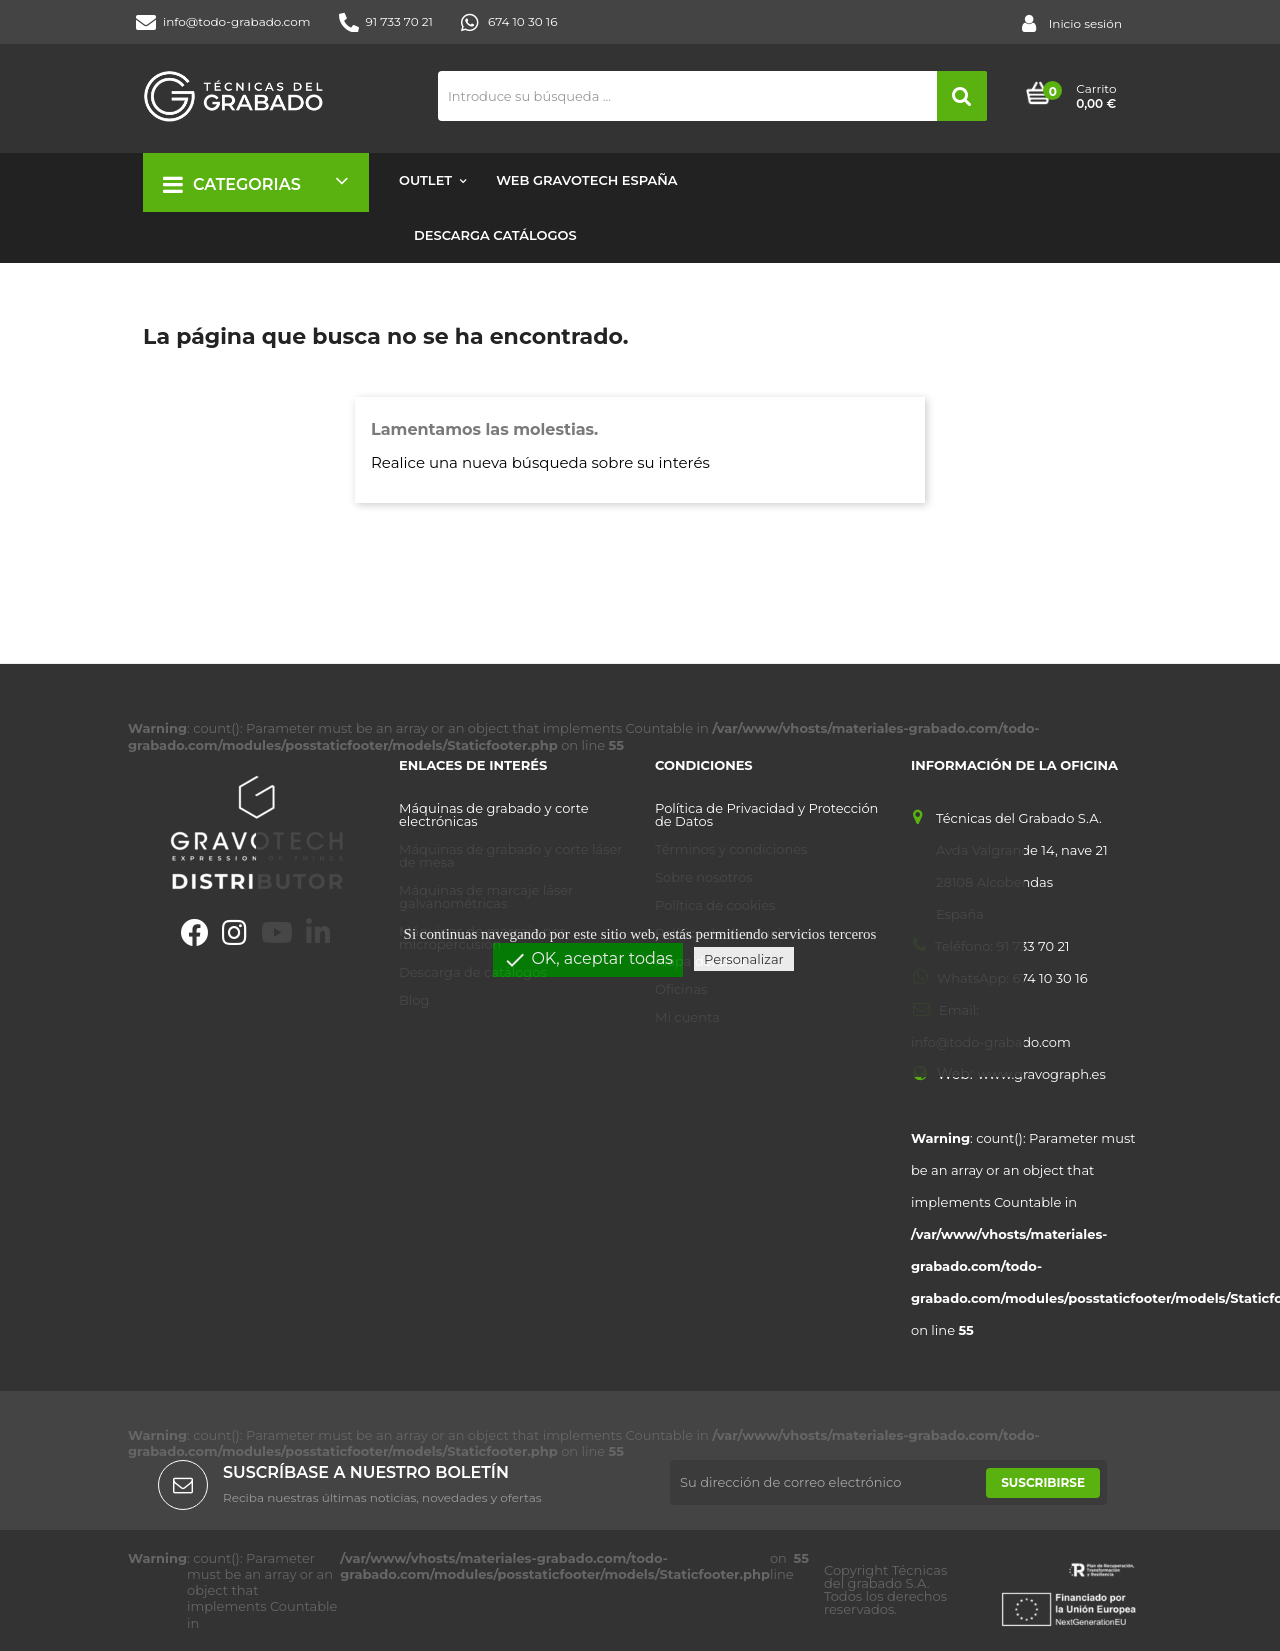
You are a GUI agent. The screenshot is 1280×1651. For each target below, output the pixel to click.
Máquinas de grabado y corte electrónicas (494, 815)
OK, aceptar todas (588, 960)
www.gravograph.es (1042, 1074)
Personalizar (744, 959)
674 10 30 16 (509, 22)
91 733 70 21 (386, 22)
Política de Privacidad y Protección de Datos (766, 815)
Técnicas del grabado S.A (885, 1576)
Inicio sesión (1072, 24)
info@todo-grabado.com (223, 22)
